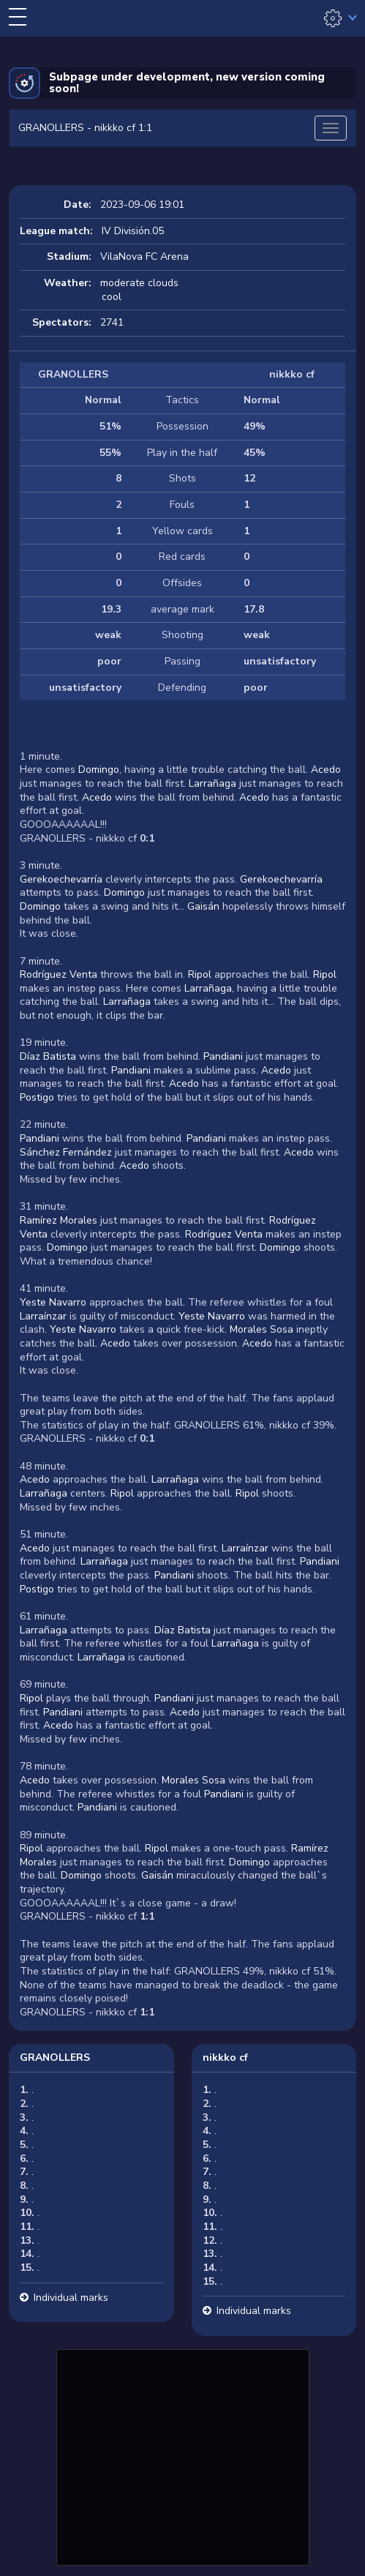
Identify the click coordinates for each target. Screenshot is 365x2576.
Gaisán (203, 906)
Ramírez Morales (58, 1220)
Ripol (199, 974)
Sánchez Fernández (66, 1152)
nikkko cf (225, 2057)
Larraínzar (43, 1316)
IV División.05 (133, 231)
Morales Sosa (261, 1329)
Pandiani (223, 1056)
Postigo (37, 1097)
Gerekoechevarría (61, 879)
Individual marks (71, 2297)
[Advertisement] (183, 2455)
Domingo (98, 769)
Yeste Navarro (53, 1302)
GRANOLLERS (55, 2057)
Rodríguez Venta (58, 974)
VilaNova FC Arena (144, 256)
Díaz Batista (48, 1056)
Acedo (326, 769)
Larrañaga (212, 783)
